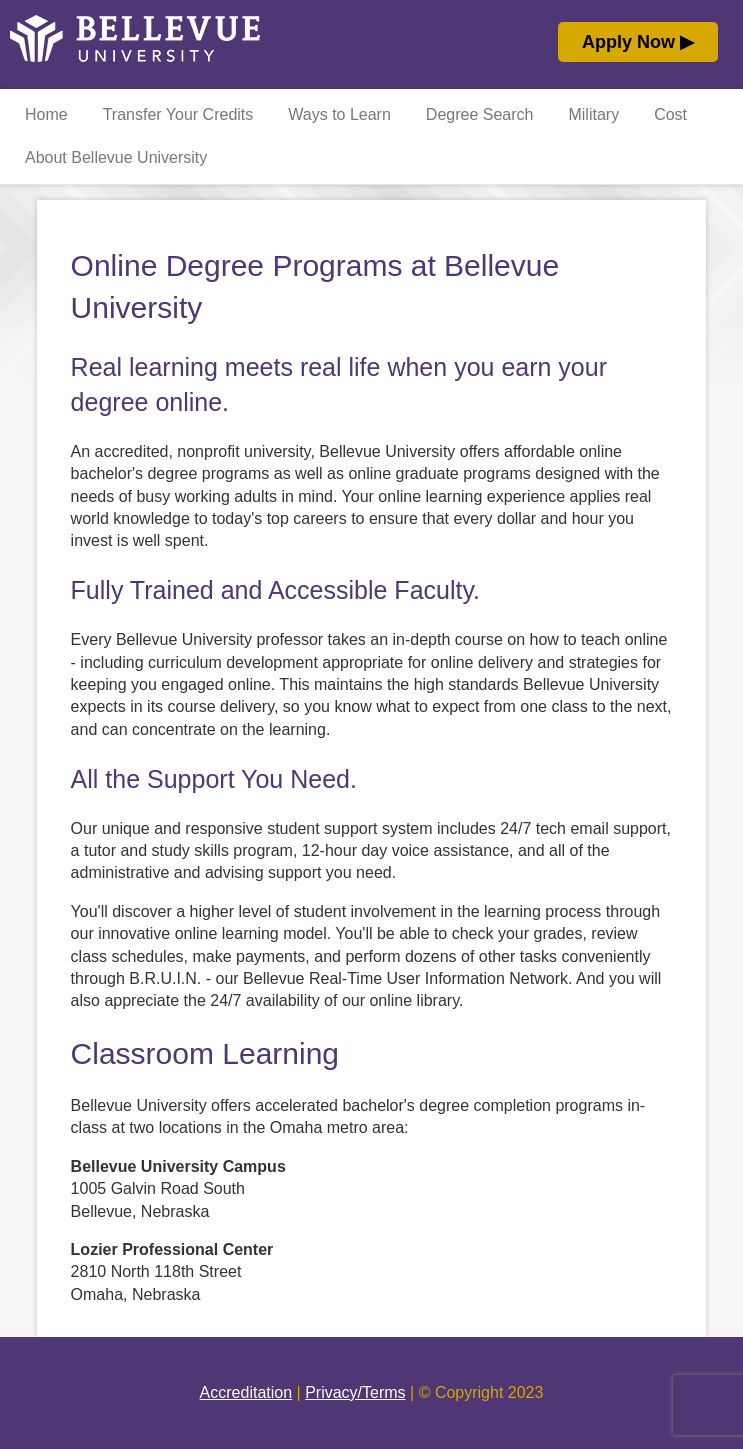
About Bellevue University (116, 157)
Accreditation (246, 1392)
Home (46, 114)
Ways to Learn (339, 114)
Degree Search (480, 114)
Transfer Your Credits (178, 114)
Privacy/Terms (355, 1392)
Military (593, 114)
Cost (670, 114)
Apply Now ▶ (638, 42)
